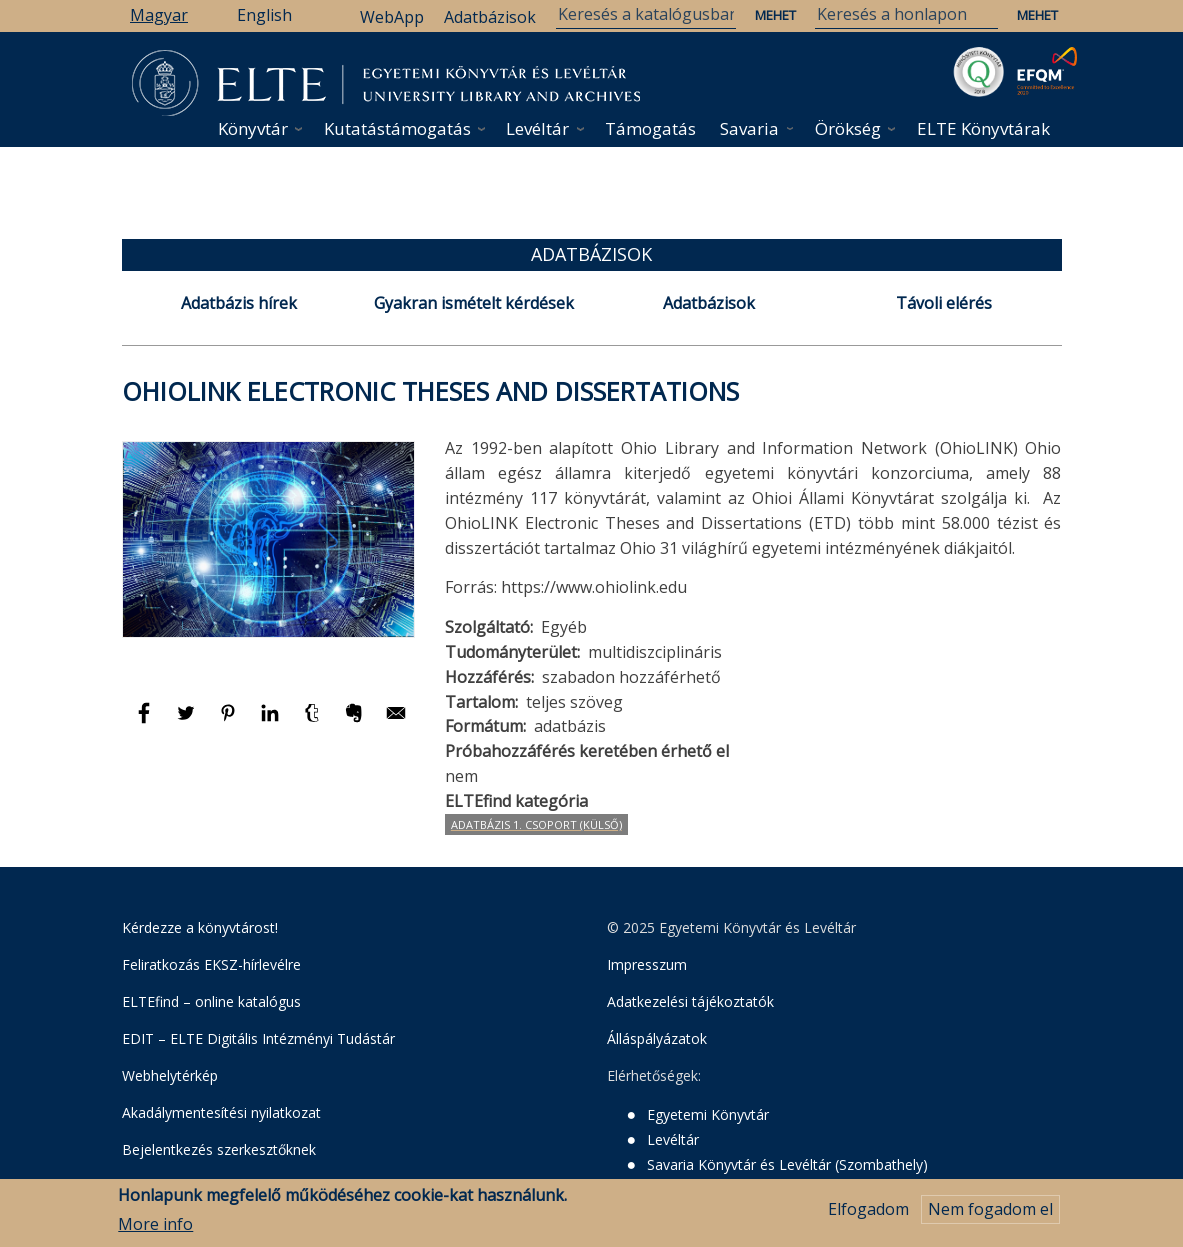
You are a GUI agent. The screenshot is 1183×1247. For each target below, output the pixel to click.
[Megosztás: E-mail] (396, 722)
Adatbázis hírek (239, 303)
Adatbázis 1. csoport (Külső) (536, 824)
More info (155, 1224)
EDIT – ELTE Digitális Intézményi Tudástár (258, 1038)
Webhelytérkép (170, 1075)
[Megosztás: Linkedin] (272, 722)
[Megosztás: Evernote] (356, 722)
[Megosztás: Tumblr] (314, 722)
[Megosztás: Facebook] (146, 722)
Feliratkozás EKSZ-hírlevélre (211, 964)
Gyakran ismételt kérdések (474, 303)
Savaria (749, 128)
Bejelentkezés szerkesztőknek (219, 1149)
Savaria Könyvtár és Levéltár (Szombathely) (787, 1164)
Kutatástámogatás (397, 128)
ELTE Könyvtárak (983, 128)
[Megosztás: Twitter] (188, 722)
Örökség (848, 128)
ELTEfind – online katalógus (211, 1001)
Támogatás (650, 128)
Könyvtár (253, 128)
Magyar (159, 15)
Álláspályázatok (657, 1038)
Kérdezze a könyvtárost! (200, 927)
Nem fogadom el (990, 1210)
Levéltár (537, 128)
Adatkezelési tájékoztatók (690, 1001)
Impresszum (647, 964)
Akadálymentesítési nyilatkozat (221, 1112)
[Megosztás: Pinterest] (230, 722)
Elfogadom (868, 1210)
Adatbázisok (490, 17)
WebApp (392, 17)
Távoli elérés (944, 303)
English (264, 15)
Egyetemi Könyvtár (708, 1114)
